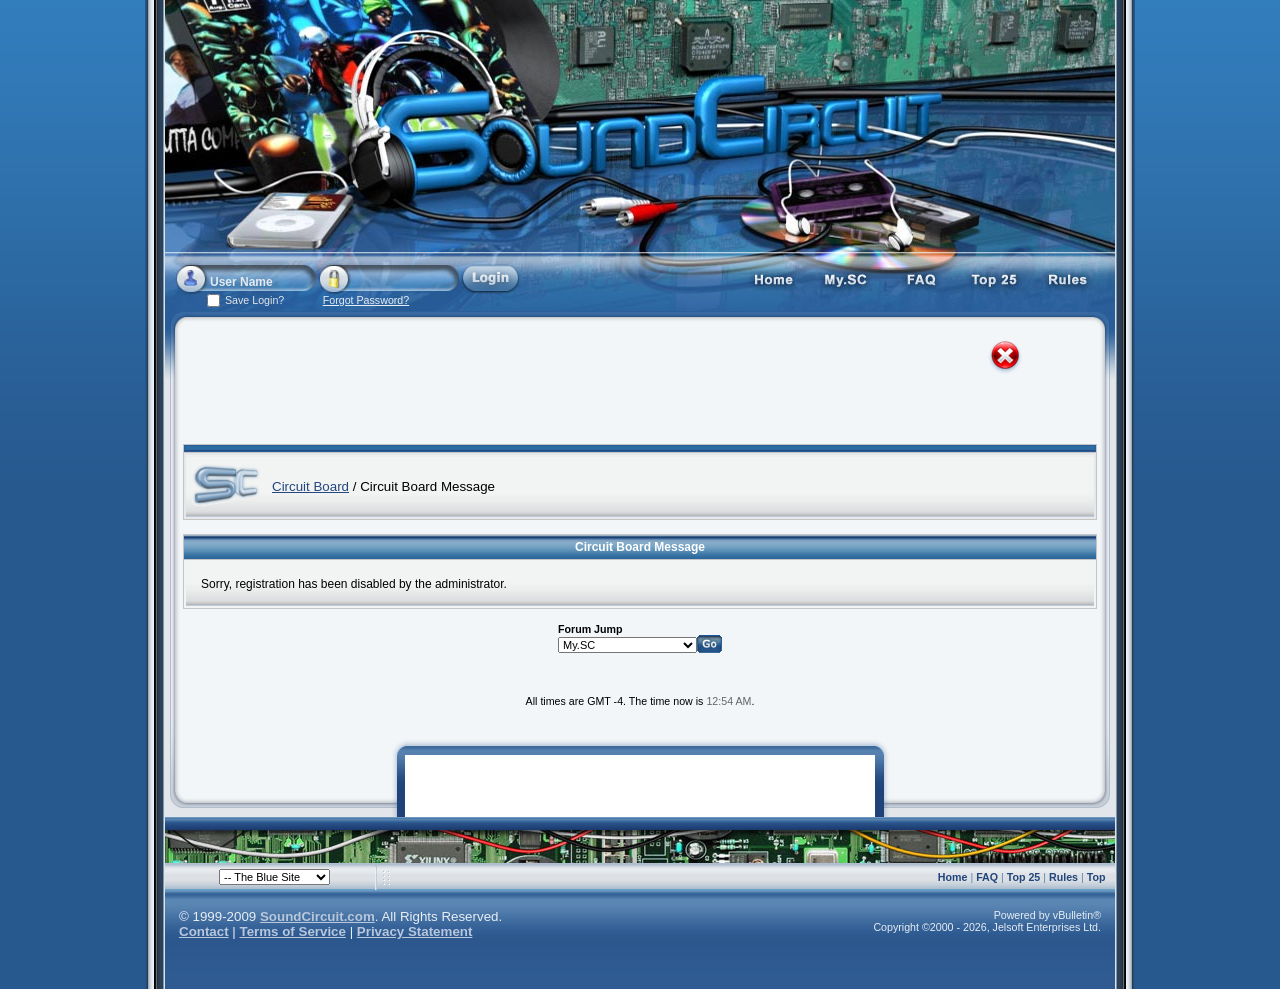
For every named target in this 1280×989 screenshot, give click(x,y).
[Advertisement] (622, 385)
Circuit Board (310, 486)
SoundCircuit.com (317, 916)
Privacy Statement (415, 931)
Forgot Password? (366, 300)
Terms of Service (293, 931)
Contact (204, 931)
